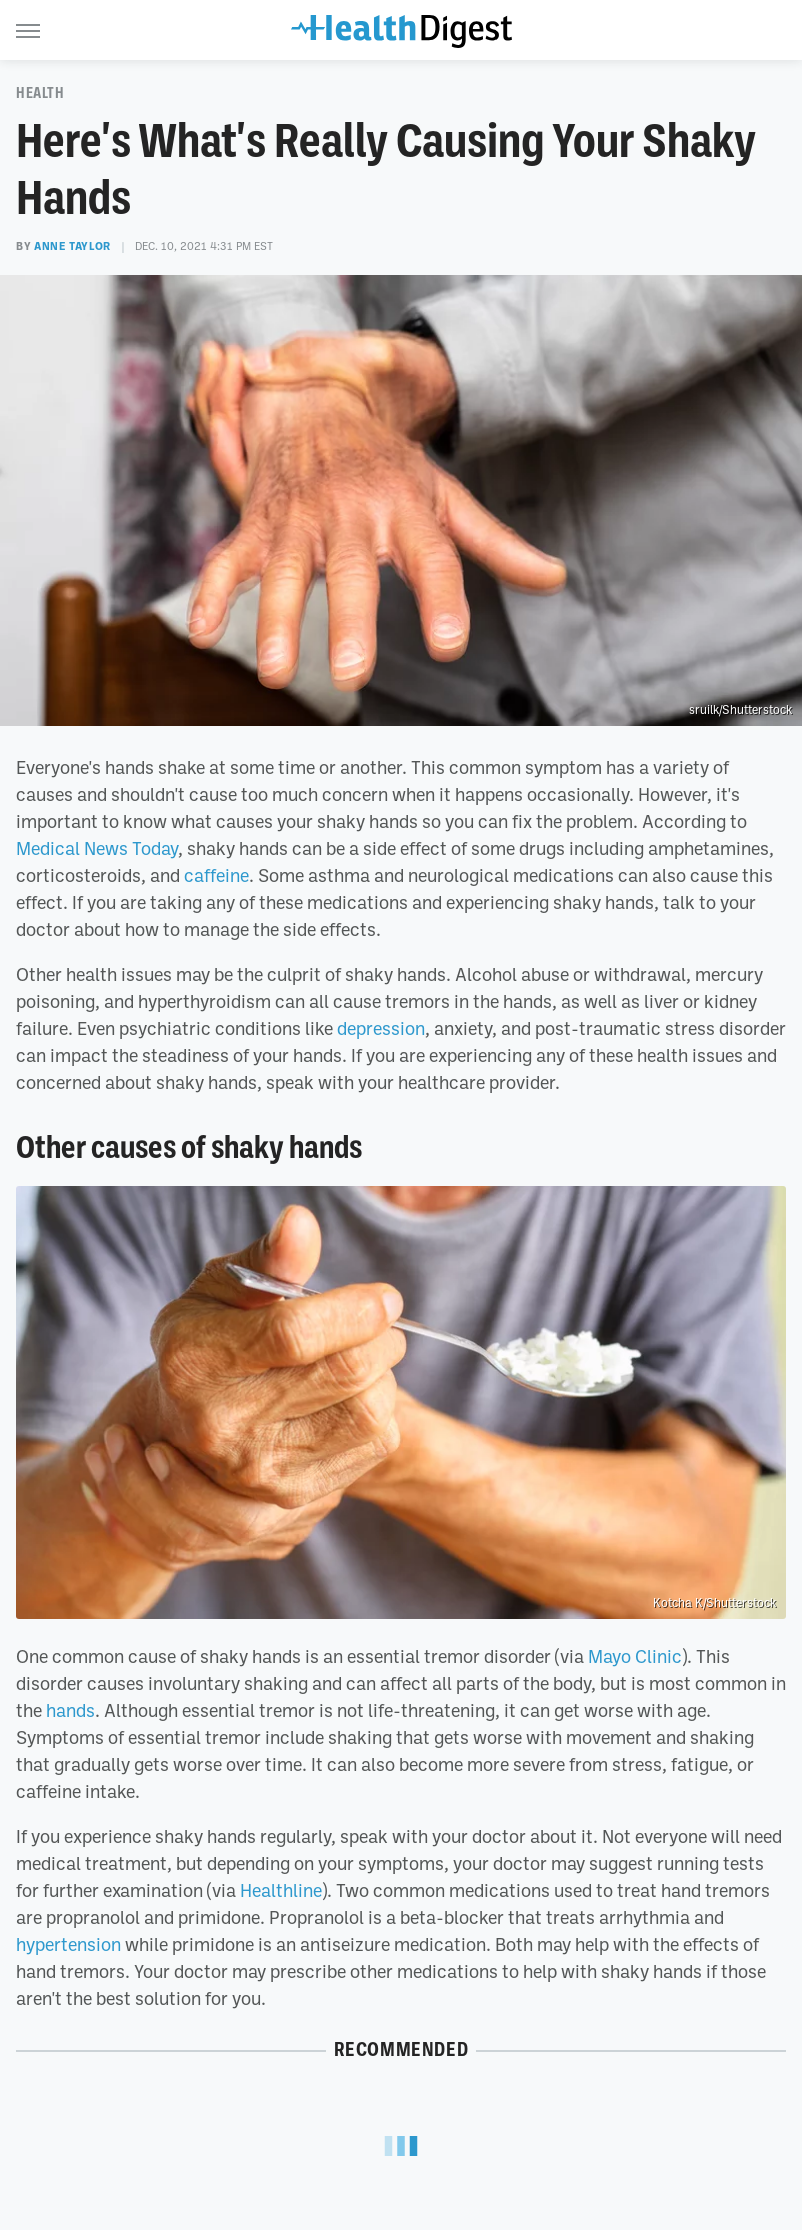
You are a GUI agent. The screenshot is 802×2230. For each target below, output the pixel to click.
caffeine (216, 875)
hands (70, 1710)
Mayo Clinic (635, 1656)
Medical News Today (97, 848)
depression (381, 1028)
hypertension (68, 1944)
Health (40, 93)
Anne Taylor (72, 246)
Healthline (281, 1890)
